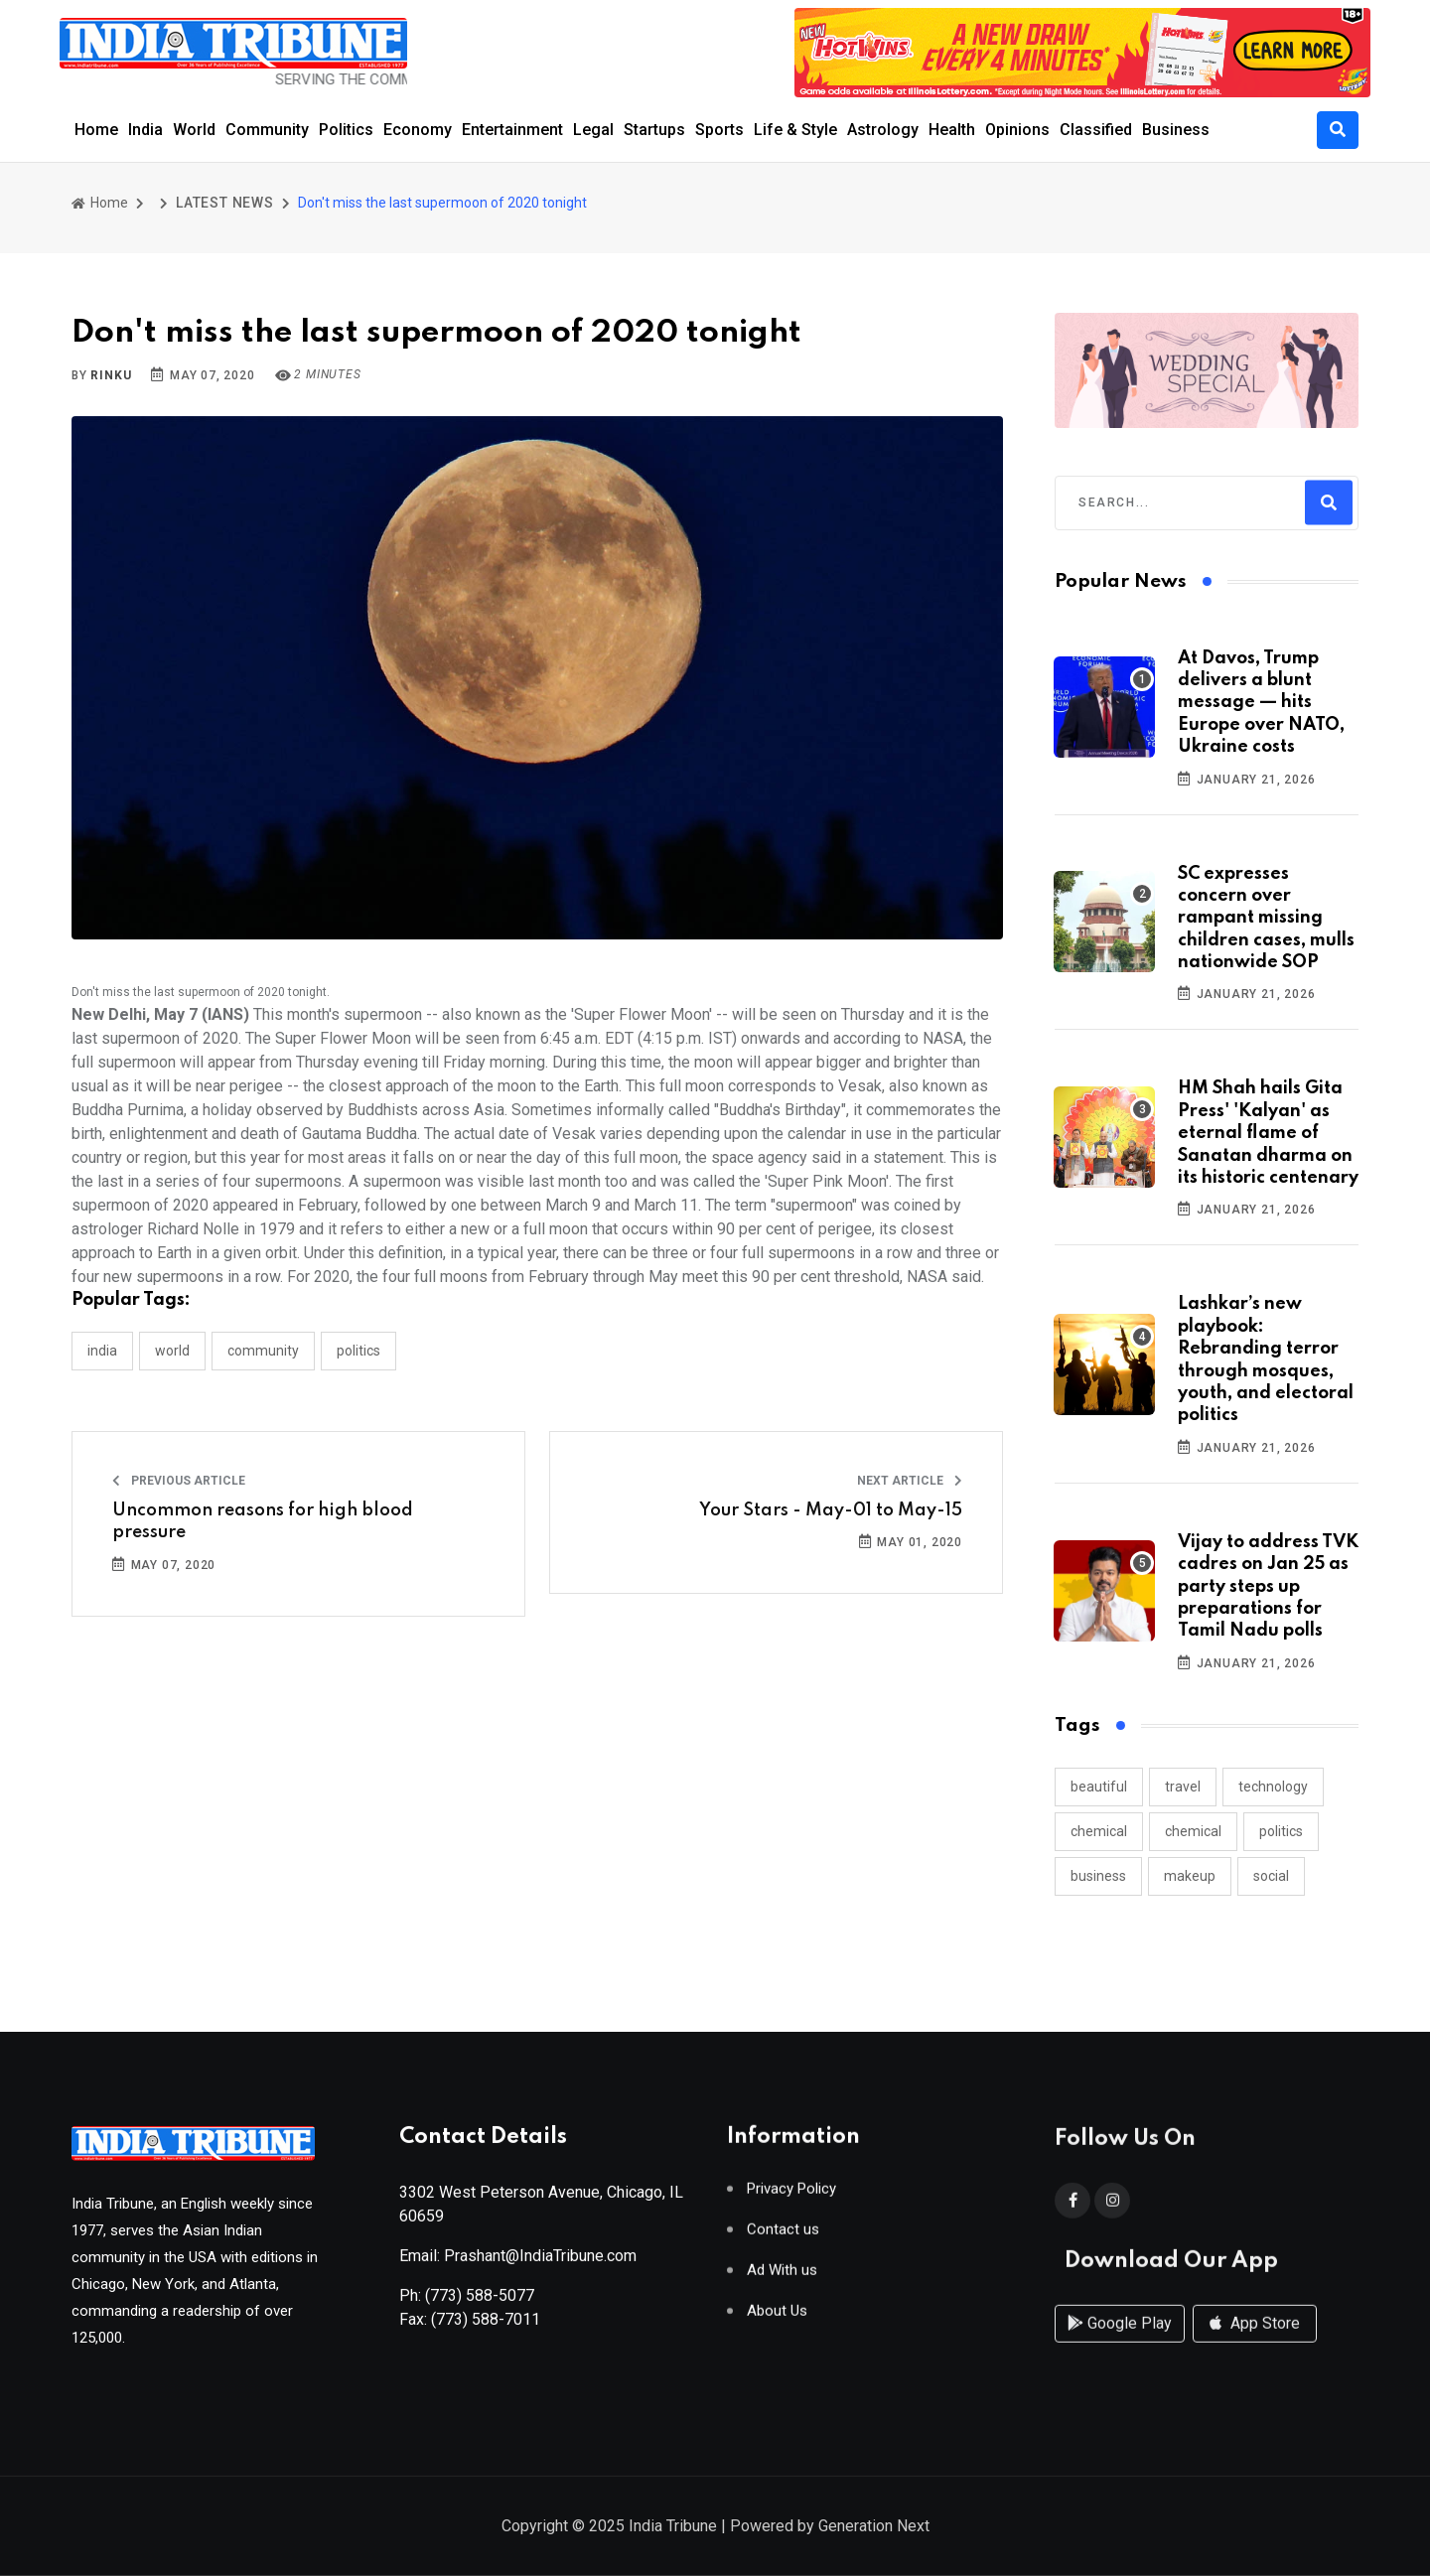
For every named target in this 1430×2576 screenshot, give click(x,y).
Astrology (883, 129)
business (1098, 1876)
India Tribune (673, 2527)
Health (952, 129)
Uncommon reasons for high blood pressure (262, 1521)
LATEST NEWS (225, 203)
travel (1183, 1786)
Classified (1096, 129)
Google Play (1120, 2342)
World (194, 129)
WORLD (172, 1351)
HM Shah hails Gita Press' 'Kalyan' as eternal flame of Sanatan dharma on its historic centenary (1268, 1133)
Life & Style (795, 129)
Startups (654, 129)
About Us (777, 2318)
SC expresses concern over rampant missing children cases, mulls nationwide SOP (1266, 918)
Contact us (783, 2236)
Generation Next (874, 2527)
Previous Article (178, 1481)
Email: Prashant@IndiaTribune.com (518, 2262)
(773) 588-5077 (479, 2302)
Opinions (1017, 129)
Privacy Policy (791, 2196)
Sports (719, 129)
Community (267, 129)
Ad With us (782, 2277)
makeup (1190, 1876)
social (1271, 1876)
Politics (346, 129)
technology (1273, 1786)
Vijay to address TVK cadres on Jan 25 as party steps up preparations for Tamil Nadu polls (1268, 1587)
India (145, 129)
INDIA (102, 1351)
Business (1176, 129)
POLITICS (358, 1351)
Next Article (909, 1481)
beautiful (1099, 1786)
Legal (593, 129)
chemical (1099, 1831)
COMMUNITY (263, 1351)
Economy (417, 129)
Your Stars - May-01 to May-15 (830, 1510)
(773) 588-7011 (485, 2326)
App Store (1255, 2342)
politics (1281, 1831)
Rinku (110, 375)
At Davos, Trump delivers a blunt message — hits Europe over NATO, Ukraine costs (1261, 703)
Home (96, 129)
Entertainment (512, 129)
